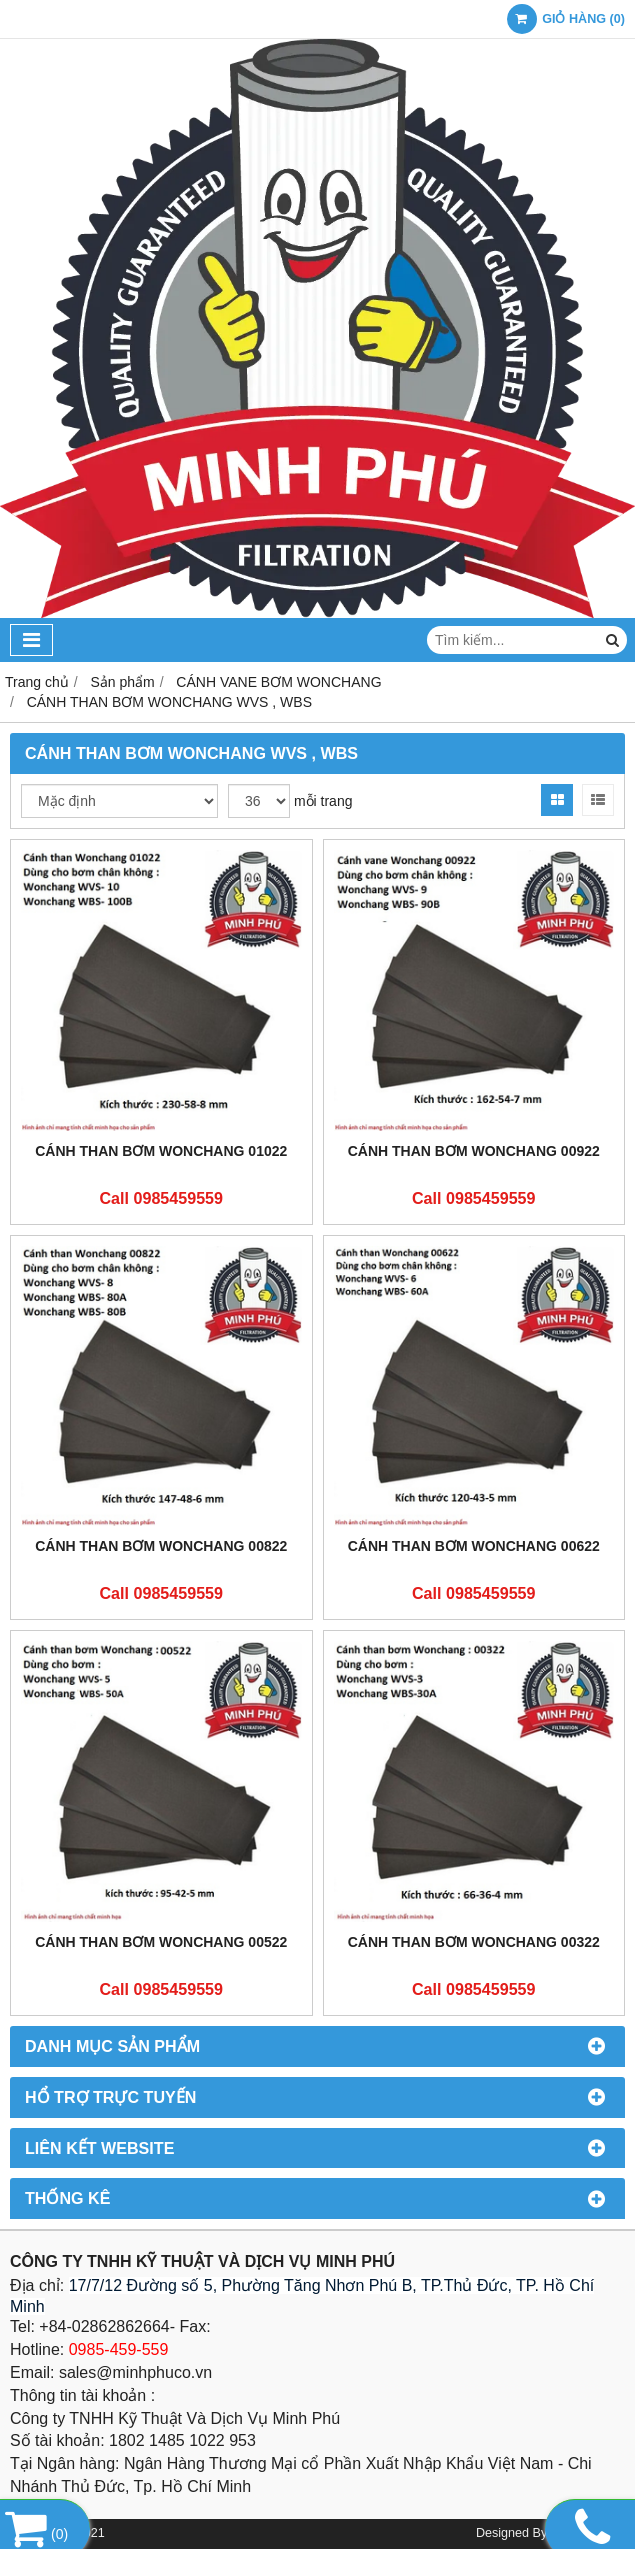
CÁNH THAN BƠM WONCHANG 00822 (161, 1546)
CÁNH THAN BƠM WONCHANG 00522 (161, 1942)
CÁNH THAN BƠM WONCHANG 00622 (474, 1546)
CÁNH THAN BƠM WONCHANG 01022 (161, 1151)
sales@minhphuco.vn (135, 2372)
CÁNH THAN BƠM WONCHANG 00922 (474, 1151)
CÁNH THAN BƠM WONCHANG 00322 (474, 1942)
